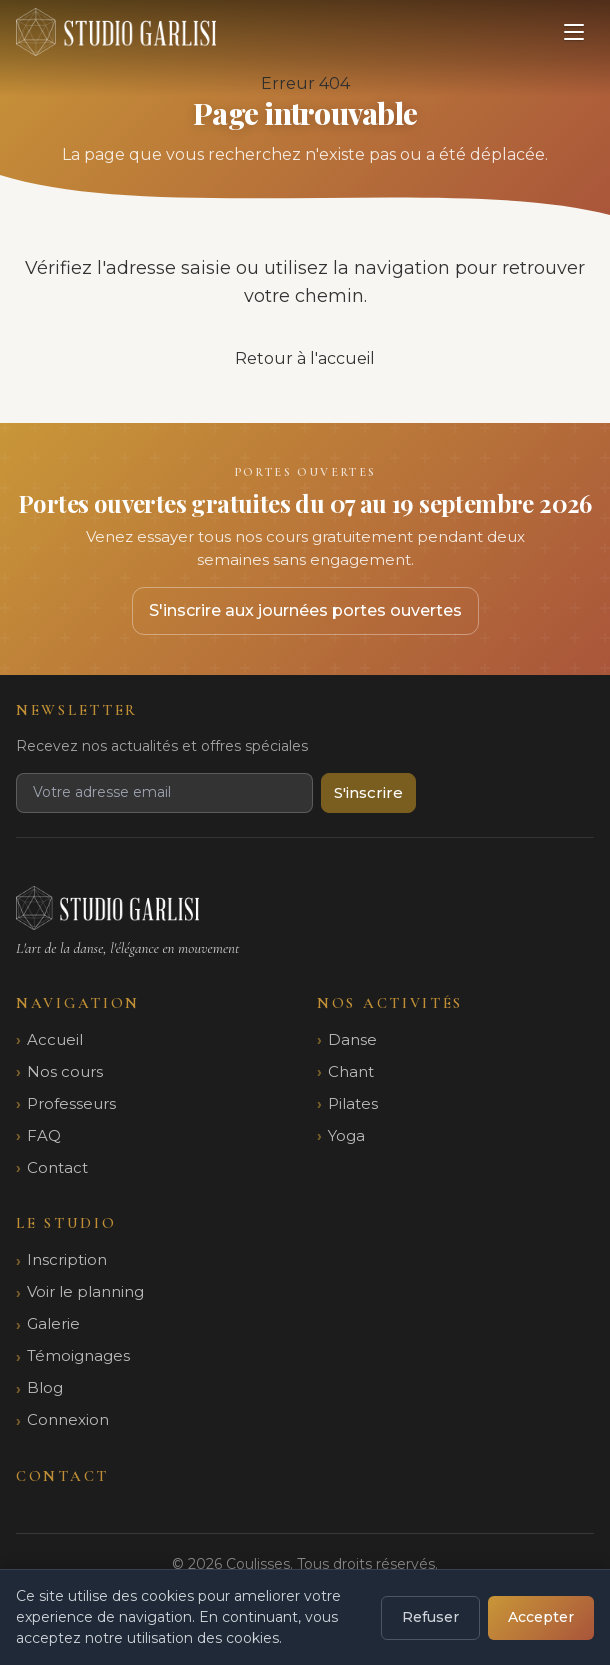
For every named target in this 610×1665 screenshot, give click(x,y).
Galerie (53, 1323)
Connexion (68, 1419)
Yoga (346, 1135)
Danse (352, 1039)
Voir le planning (85, 1291)
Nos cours (65, 1071)
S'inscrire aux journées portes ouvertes (305, 610)
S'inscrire (368, 792)
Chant (351, 1071)
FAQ (44, 1135)
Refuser (430, 1617)
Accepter (541, 1617)
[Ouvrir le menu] (574, 32)
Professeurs (71, 1103)
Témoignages (78, 1355)
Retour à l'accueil (305, 358)
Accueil (55, 1039)
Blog (45, 1387)
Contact (57, 1167)
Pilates (353, 1103)
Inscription (67, 1259)
